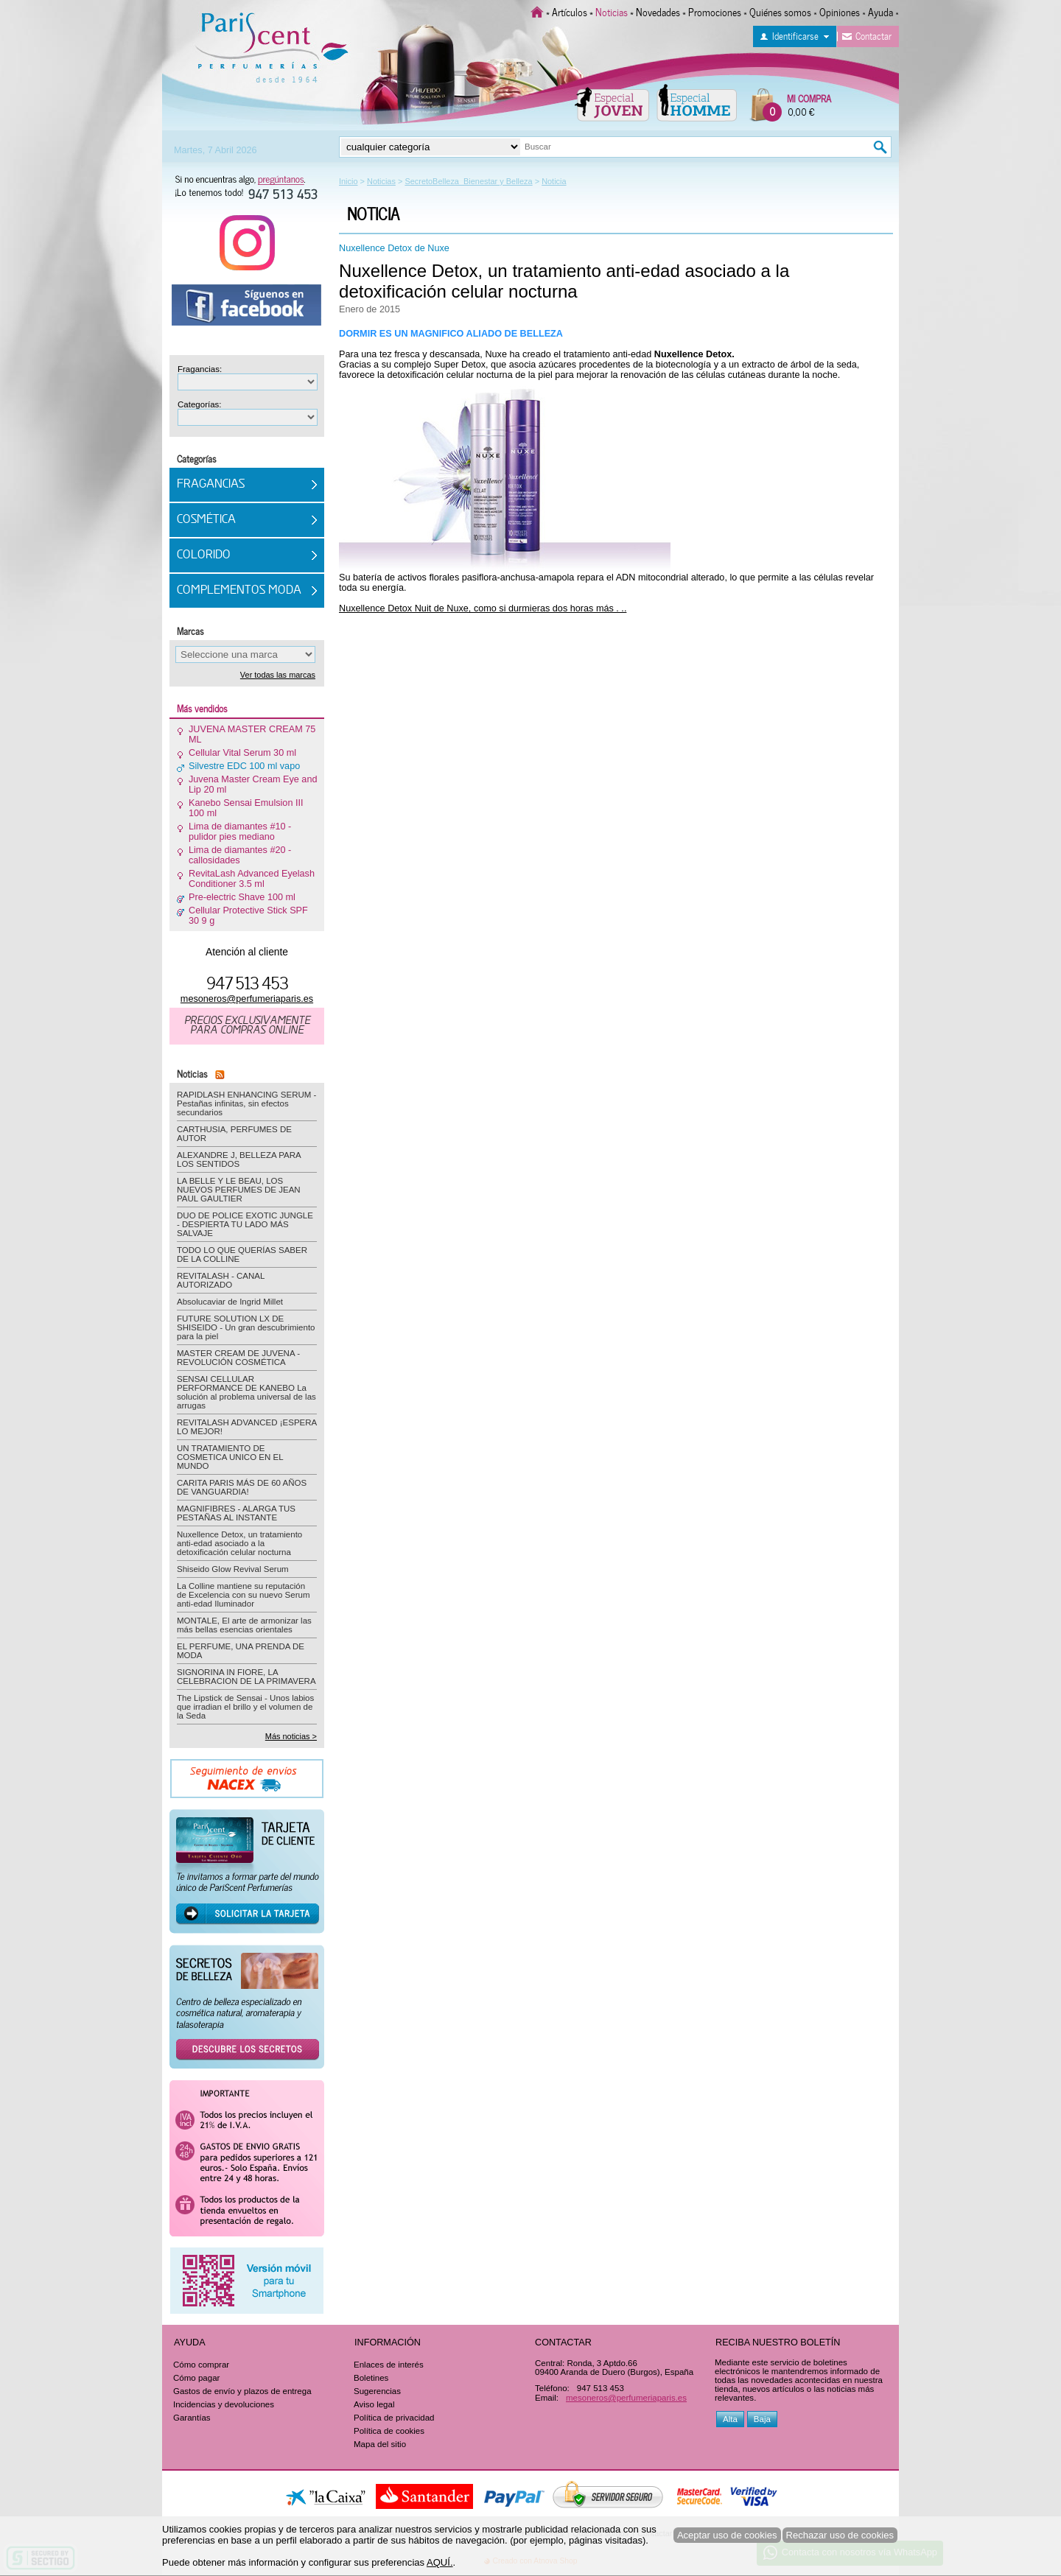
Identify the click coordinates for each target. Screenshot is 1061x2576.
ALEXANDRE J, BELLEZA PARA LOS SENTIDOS (239, 1159)
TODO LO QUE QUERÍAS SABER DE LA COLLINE (242, 1254)
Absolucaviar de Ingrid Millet (230, 1301)
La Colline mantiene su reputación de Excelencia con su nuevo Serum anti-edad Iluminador (243, 1595)
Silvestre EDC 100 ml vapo (244, 766)
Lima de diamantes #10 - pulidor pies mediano (240, 831)
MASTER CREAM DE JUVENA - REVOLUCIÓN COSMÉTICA (238, 1357)
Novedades (658, 11)
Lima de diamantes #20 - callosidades (240, 855)
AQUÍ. (440, 2562)
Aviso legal (374, 2404)
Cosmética (206, 520)
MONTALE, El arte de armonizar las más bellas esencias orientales (244, 1625)
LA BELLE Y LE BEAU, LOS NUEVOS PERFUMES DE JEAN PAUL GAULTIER (239, 1189)
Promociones (714, 11)
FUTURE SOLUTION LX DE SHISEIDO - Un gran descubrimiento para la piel (246, 1327)
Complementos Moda (239, 591)
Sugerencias (377, 2391)
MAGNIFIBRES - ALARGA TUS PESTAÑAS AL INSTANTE (236, 1513)
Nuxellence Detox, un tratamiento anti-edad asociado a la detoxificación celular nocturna (564, 281)
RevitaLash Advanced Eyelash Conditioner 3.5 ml (252, 878)
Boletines (371, 2377)
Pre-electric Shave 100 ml (242, 897)
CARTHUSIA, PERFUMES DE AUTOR (234, 1134)
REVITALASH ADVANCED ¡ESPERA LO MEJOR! (247, 1427)
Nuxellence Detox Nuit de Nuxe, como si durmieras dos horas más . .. (482, 608)
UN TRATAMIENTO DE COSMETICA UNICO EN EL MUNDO (230, 1457)
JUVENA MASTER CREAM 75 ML (252, 734)
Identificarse (795, 35)
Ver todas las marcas (277, 674)
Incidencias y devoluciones (223, 2404)
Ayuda (880, 11)
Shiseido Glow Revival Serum (233, 1569)
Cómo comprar (201, 2364)
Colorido (204, 555)
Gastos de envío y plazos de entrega (242, 2391)
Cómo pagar (196, 2377)
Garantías (192, 2417)
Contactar (873, 35)
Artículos (569, 11)
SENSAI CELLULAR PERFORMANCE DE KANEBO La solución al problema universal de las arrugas (246, 1392)
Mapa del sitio (380, 2444)
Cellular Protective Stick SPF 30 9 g (248, 915)
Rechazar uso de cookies (840, 2535)
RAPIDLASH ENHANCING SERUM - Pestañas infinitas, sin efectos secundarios (246, 1103)
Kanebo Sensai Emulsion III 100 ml (246, 808)
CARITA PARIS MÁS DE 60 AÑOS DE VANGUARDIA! (242, 1487)
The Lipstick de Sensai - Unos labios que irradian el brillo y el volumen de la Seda (245, 1707)
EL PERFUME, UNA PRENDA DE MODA (240, 1651)
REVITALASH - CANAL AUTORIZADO (221, 1280)
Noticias (611, 11)
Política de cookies (389, 2430)
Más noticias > (291, 1736)
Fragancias (211, 485)
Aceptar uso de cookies (727, 2535)
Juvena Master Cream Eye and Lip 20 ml (253, 784)
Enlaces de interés (389, 2364)
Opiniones (839, 11)
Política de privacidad (394, 2417)
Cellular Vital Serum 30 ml (242, 753)
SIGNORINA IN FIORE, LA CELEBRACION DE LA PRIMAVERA (246, 1676)
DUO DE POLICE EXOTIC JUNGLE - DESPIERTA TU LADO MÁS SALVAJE (245, 1224)
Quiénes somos (780, 11)
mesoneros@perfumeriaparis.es (247, 999)
